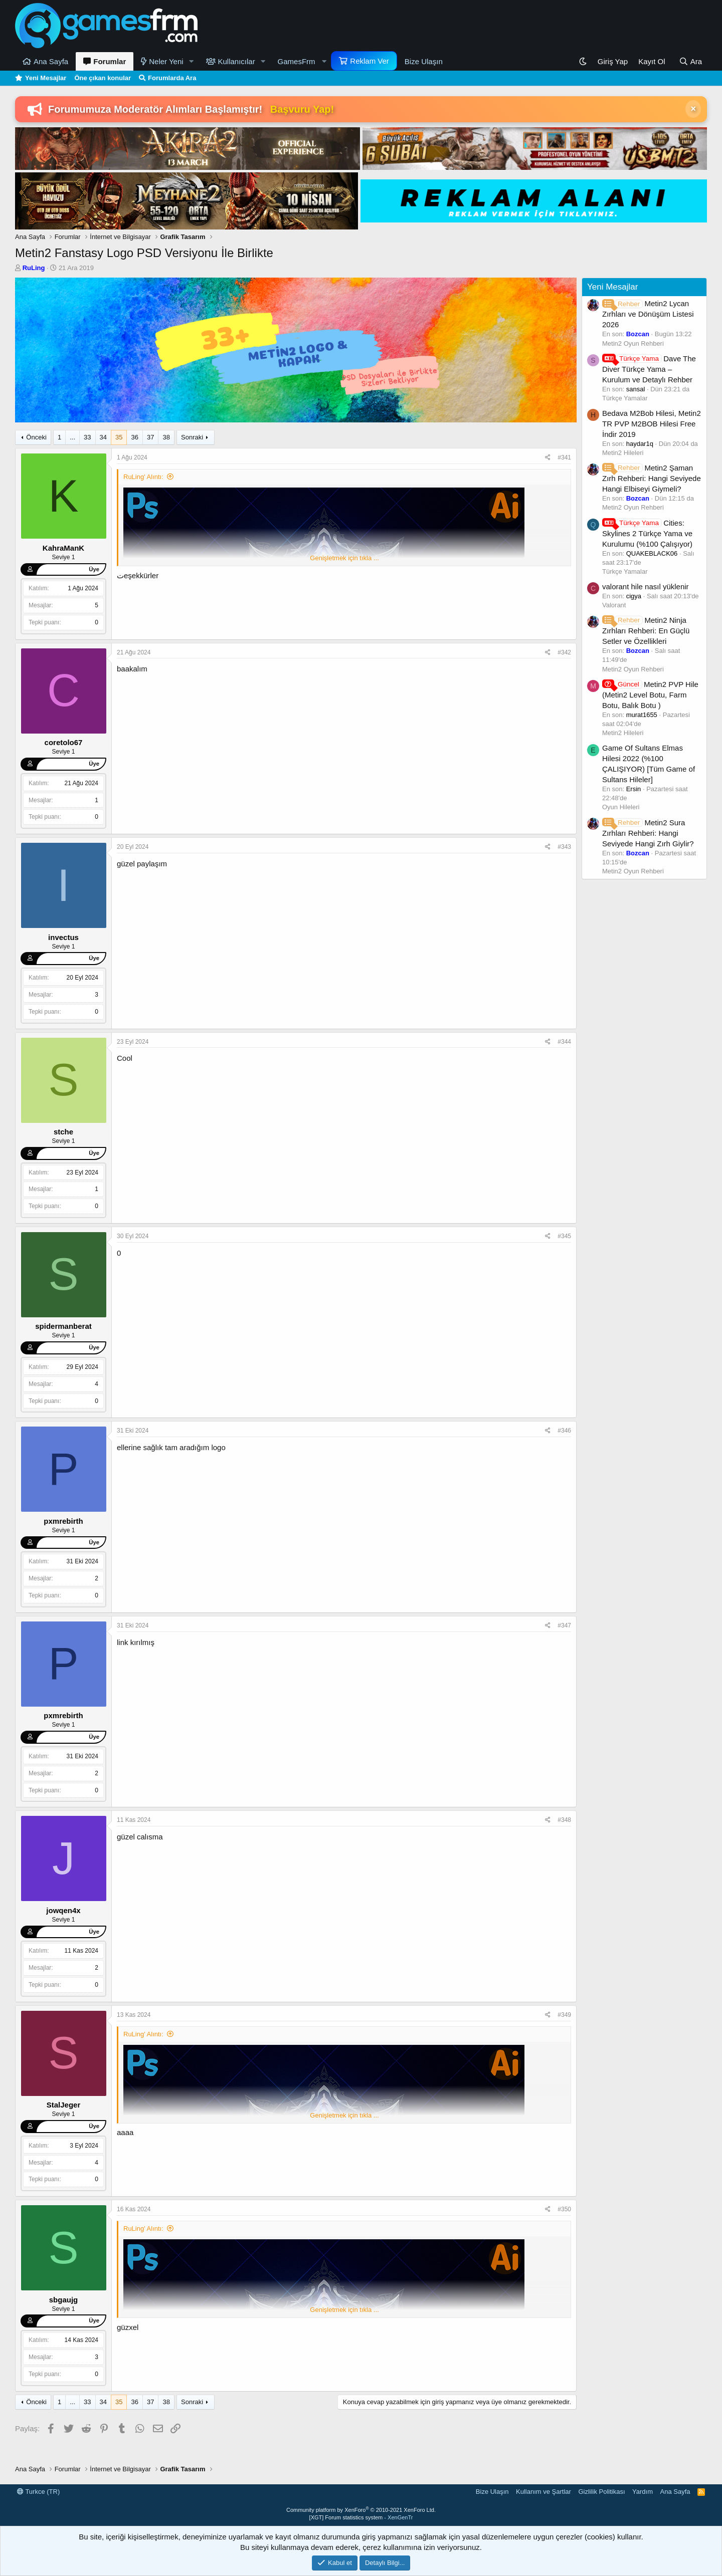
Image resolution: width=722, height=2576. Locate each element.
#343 (564, 846)
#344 (564, 1041)
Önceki (36, 437)
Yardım (642, 2491)
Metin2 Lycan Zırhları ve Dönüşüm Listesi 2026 (648, 314)
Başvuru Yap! (302, 109)
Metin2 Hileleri (622, 452)
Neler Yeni (166, 61)
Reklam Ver (369, 61)
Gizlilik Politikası (601, 2491)
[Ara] (690, 61)
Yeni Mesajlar (45, 78)
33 (87, 437)
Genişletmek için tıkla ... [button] (344, 558)
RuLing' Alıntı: (143, 477)
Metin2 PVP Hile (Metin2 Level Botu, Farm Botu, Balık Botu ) (650, 695)
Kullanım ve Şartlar (543, 2491)
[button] (192, 61)
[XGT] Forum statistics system (361, 2517)
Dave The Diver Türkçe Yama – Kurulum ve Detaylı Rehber (649, 369)
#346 (564, 1430)
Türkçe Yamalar (625, 398)
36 (134, 437)
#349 (564, 2014)
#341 (564, 457)
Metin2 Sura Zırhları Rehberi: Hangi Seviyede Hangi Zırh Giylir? (648, 833)
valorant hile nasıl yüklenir (645, 586)
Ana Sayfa (51, 61)
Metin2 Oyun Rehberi (633, 343)
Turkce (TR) (38, 2491)
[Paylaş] (548, 457)
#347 (564, 1625)
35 (118, 437)
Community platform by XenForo (361, 2510)
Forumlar (109, 61)
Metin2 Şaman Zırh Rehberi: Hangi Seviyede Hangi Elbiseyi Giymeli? (651, 478)
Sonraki (192, 437)
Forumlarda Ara (172, 78)
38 (165, 437)
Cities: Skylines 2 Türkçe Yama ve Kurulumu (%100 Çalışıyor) (647, 533)
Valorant (614, 605)
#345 (564, 1236)
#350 (564, 2209)
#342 (564, 652)
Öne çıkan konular (102, 78)
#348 (564, 1819)
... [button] (72, 437)
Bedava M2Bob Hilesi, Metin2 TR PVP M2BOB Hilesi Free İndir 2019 (651, 423)
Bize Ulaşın (424, 61)
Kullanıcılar (236, 61)
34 (103, 437)
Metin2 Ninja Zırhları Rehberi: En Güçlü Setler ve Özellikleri (645, 630)
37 (150, 437)
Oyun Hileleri (620, 807)
